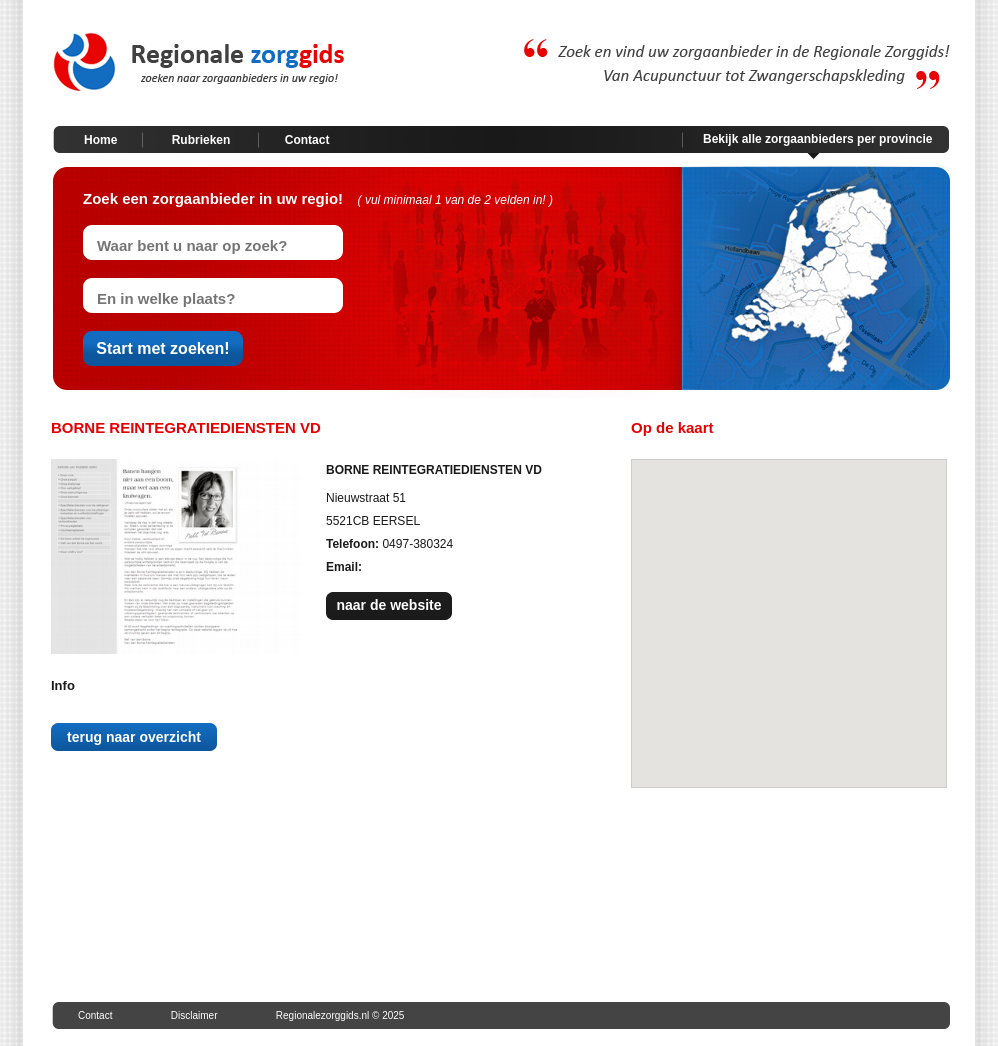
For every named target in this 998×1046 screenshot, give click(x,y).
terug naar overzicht (134, 737)
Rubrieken (201, 140)
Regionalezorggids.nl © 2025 (340, 1015)
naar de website (388, 605)
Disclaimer (194, 1015)
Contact (307, 140)
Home (100, 140)
